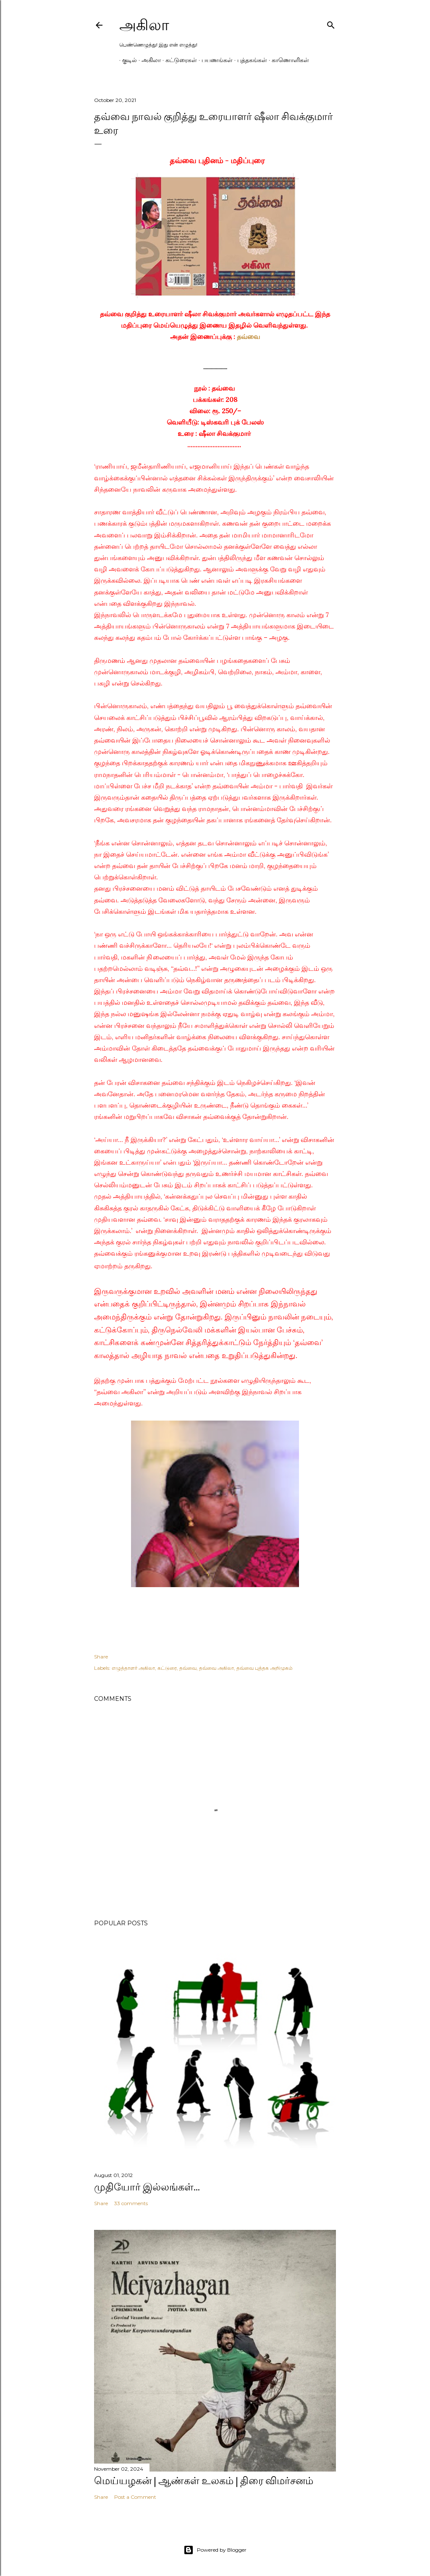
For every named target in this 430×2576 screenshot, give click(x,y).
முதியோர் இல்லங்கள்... (147, 2186)
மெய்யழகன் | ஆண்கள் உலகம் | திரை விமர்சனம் (203, 2480)
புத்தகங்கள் (249, 60)
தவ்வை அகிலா (216, 1668)
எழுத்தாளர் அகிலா (133, 1668)
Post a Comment (135, 2497)
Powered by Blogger (215, 2550)
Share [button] (101, 1656)
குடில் (126, 60)
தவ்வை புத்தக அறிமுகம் (264, 1668)
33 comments (131, 2203)
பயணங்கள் (214, 60)
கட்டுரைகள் (178, 60)
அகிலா (144, 25)
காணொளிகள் (287, 60)
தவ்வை (248, 336)
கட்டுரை (167, 1668)
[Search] (331, 23)
